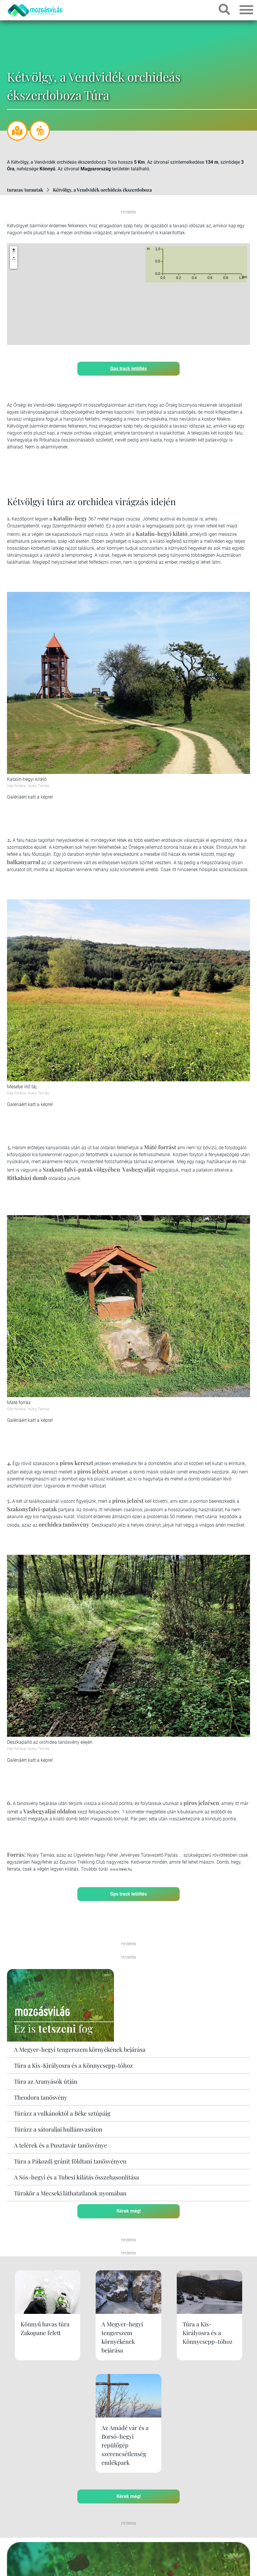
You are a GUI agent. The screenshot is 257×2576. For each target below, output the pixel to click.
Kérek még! (129, 2210)
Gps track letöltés (128, 368)
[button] (13, 265)
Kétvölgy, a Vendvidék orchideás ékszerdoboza (102, 190)
